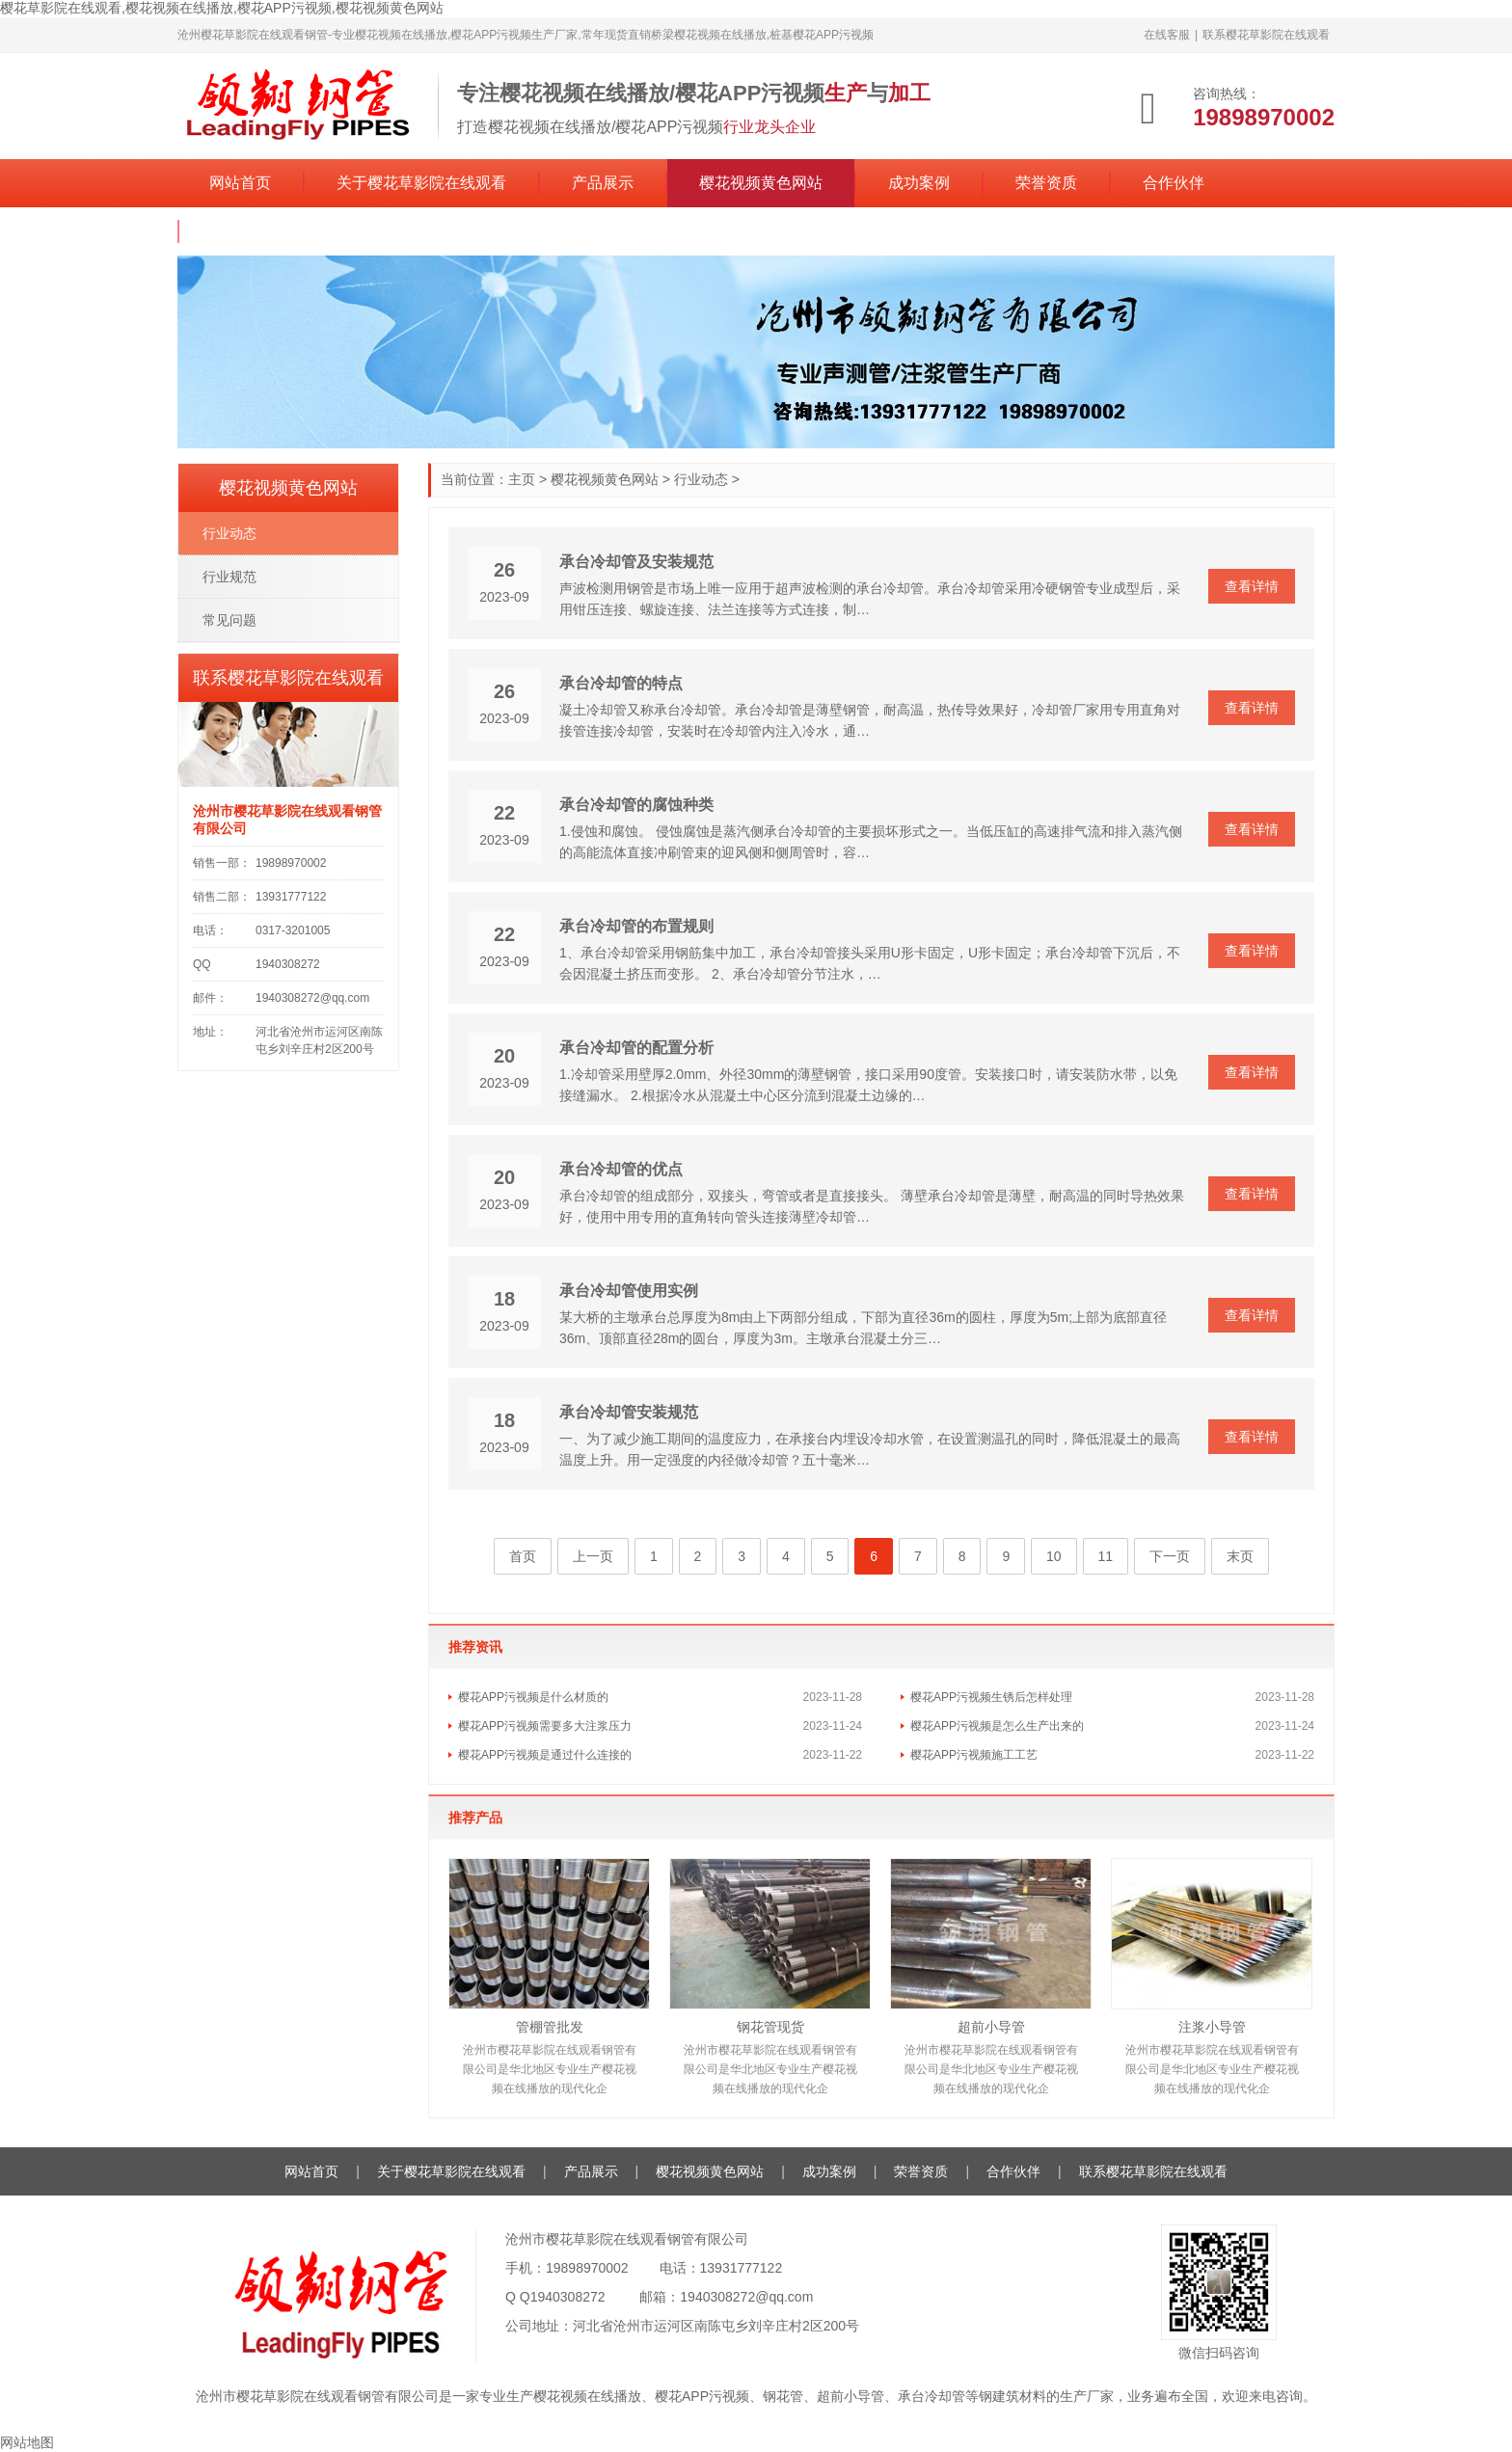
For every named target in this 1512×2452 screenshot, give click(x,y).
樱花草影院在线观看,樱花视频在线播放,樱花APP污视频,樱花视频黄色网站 (222, 7)
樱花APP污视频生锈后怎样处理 (991, 1697)
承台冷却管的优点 (621, 1169)
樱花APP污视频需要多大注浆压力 (545, 1726)
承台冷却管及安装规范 (636, 561)
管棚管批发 (549, 2026)
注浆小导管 (1212, 2026)
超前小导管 (991, 2026)
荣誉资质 (1046, 183)
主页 (521, 479)
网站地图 (27, 2442)
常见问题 (229, 620)
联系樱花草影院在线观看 (1266, 34)
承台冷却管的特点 (621, 683)
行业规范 (229, 576)
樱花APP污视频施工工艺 (974, 1755)
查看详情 (1252, 586)
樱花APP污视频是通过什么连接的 (545, 1755)
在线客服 (1167, 34)
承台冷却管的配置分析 (636, 1047)
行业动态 (701, 479)
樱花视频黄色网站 (761, 183)
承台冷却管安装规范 (628, 1412)
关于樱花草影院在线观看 (421, 183)
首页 (522, 1556)
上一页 (593, 1556)
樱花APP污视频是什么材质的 (533, 1697)
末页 (1240, 1556)
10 (1054, 1556)
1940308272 (568, 2296)
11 (1106, 1556)
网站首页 (240, 183)
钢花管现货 (770, 2026)
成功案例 (919, 183)
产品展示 (603, 183)
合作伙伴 (1173, 183)
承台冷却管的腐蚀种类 (636, 804)
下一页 (1169, 1556)
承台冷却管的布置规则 (636, 926)
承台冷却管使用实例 (628, 1290)
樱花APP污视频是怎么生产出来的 (997, 1726)
